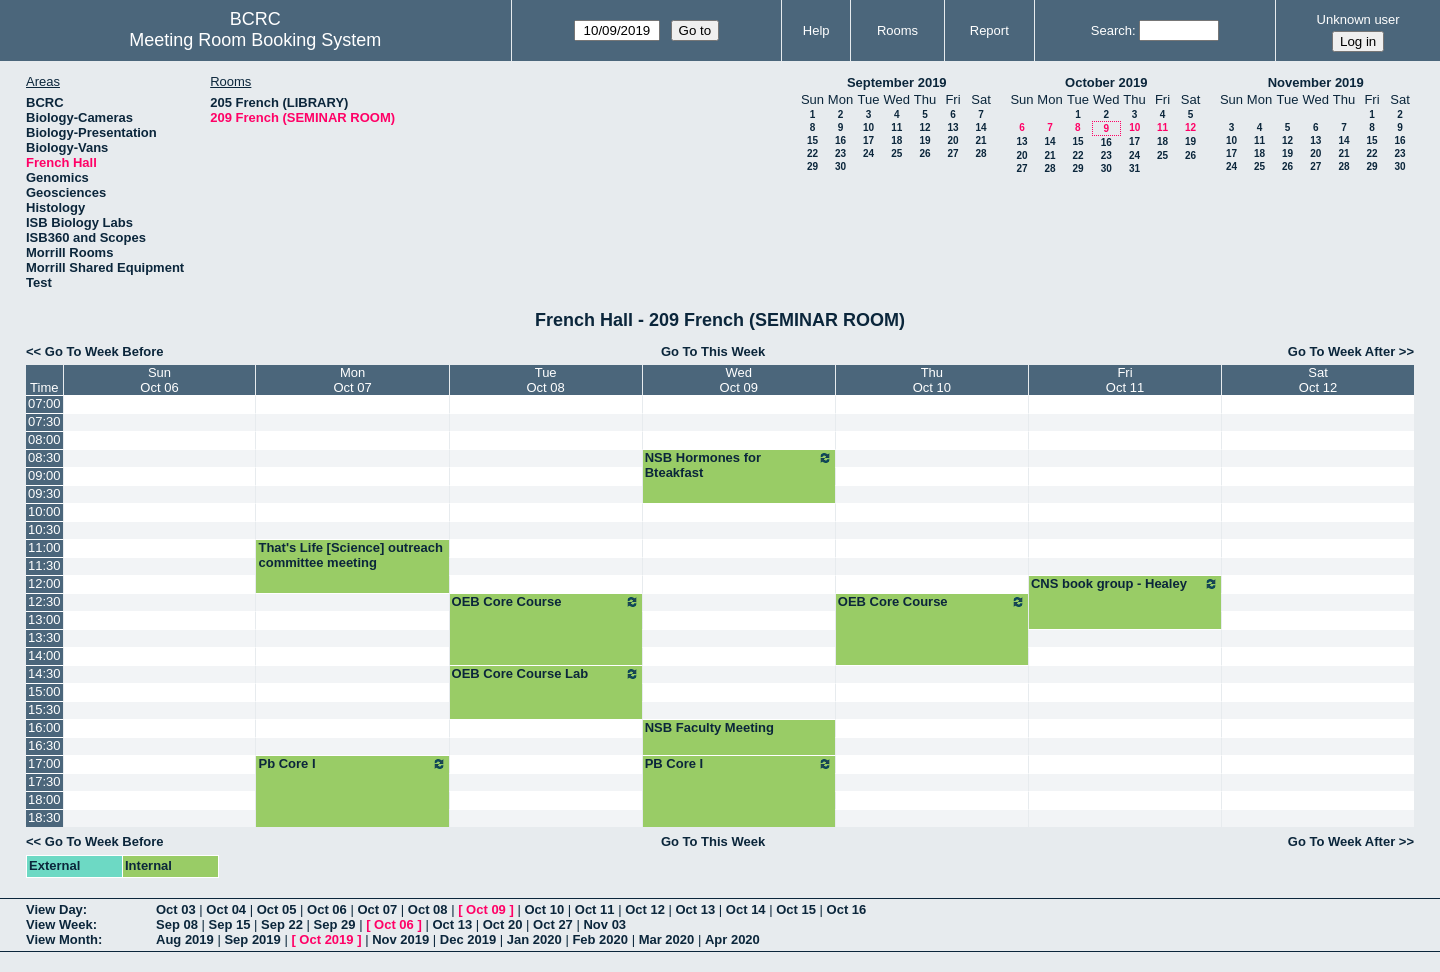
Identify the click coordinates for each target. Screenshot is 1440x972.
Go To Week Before (104, 351)
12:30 (44, 601)
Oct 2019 (326, 939)
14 (980, 127)
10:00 (44, 511)
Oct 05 (277, 909)
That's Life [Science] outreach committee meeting (350, 555)
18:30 (44, 817)
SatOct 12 (1318, 380)
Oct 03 (176, 909)
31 (1134, 168)
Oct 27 (553, 924)
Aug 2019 (185, 939)
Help (816, 30)
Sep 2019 (252, 939)
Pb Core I (352, 764)
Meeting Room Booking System (255, 40)
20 (952, 140)
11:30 (44, 565)
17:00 (44, 763)
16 (840, 140)
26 (924, 153)
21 (980, 140)
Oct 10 (544, 909)
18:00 (44, 799)
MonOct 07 (352, 380)
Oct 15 (796, 909)
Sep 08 (177, 924)
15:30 (44, 709)
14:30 (44, 673)
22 (812, 153)
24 (868, 153)
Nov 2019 (400, 939)
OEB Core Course (546, 602)
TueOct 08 (545, 380)
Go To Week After (1341, 351)
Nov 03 (604, 924)
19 (924, 140)
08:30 (44, 457)
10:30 (44, 529)
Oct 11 (595, 909)
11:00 (44, 547)
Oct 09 (486, 909)
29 (812, 166)
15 (812, 140)
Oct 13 (696, 909)
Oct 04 (226, 909)
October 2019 (1106, 82)
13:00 (44, 619)
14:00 (44, 655)
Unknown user (1358, 19)
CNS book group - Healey (1125, 584)
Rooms (897, 30)
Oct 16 (847, 909)
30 (840, 166)
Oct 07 (377, 909)
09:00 (44, 475)
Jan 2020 (534, 939)
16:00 (44, 727)
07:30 (44, 421)
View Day (54, 909)
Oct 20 (503, 924)
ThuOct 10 (932, 380)
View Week (59, 924)
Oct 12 (645, 909)
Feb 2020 (600, 939)
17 (868, 140)
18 (896, 140)
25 (896, 153)
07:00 (44, 403)
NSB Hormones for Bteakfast (739, 465)
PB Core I (739, 764)
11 (896, 127)
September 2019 (897, 82)
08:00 (44, 439)
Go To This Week (713, 351)
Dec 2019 (468, 939)
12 (924, 127)
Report (989, 30)
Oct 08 (428, 909)
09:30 (44, 493)
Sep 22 (282, 924)
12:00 (44, 583)
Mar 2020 (667, 939)
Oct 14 (746, 909)
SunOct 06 (159, 380)
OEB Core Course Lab (546, 674)
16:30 (44, 745)
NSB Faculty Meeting (709, 727)
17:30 (44, 781)
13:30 (44, 637)
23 (840, 153)
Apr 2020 (732, 939)
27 (952, 153)
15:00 (44, 691)
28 (980, 153)
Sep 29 (335, 924)
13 (952, 127)
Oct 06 (327, 909)
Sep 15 (230, 924)
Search (1111, 30)
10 (868, 127)
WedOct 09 (739, 380)
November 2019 (1316, 82)
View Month (62, 939)
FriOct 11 (1125, 380)
